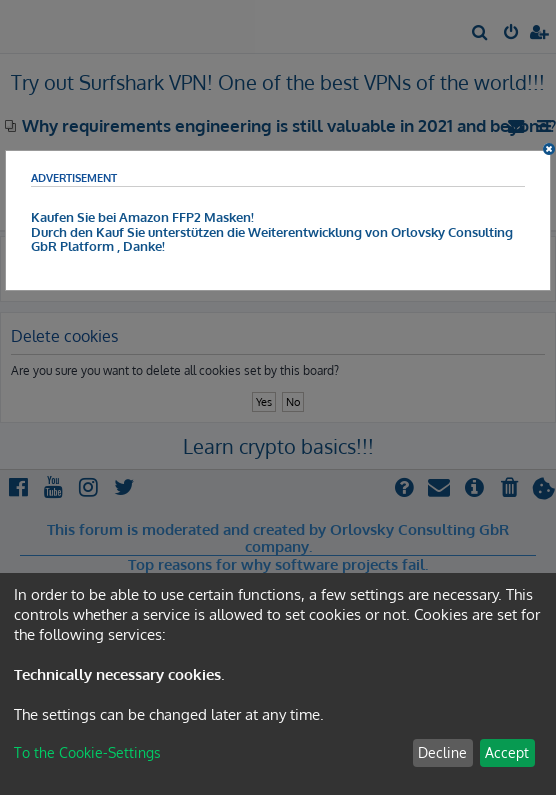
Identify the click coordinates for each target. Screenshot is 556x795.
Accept (507, 752)
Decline (442, 752)
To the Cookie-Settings (87, 752)
